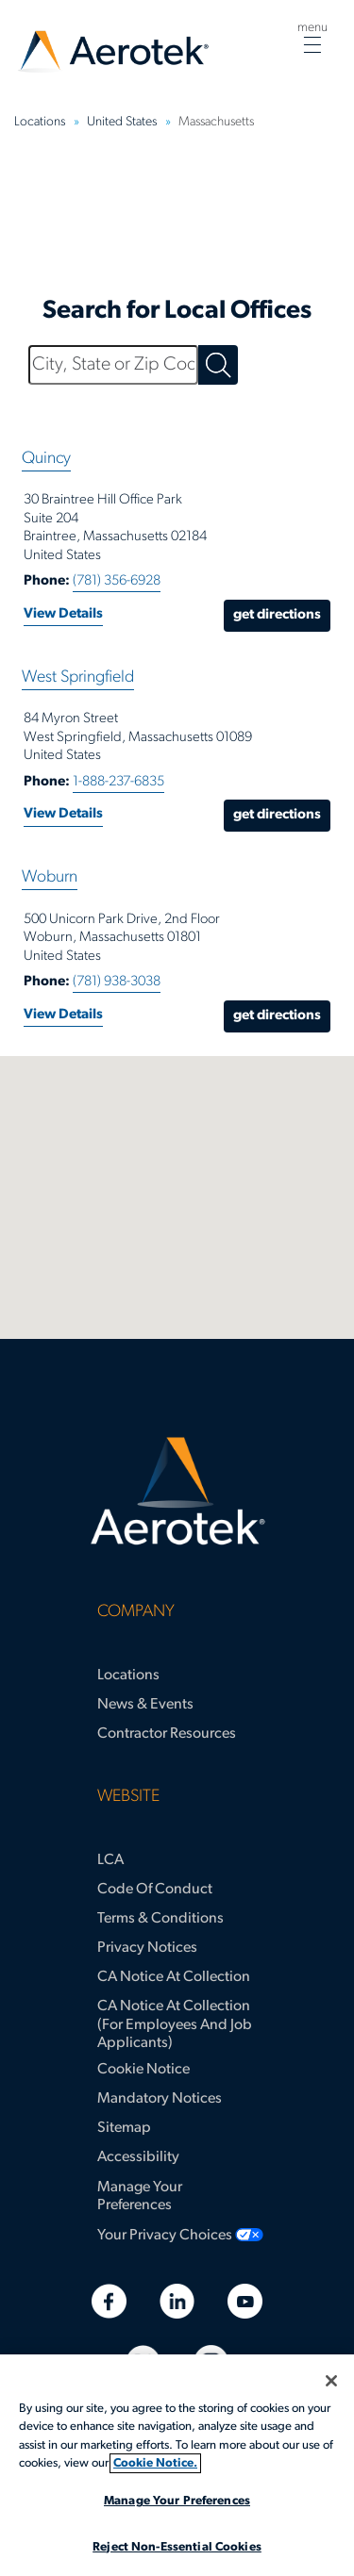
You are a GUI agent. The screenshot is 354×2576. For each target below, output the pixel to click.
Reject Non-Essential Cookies (177, 2547)
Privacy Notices (147, 1948)
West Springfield (78, 677)
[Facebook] (109, 2301)
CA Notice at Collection (173, 1977)
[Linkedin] (177, 2301)
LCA (110, 1860)
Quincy (46, 459)
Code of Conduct (154, 1889)
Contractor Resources (166, 1734)
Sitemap (124, 2128)
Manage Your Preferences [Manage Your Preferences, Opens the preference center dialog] (177, 2501)
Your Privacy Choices (164, 2235)
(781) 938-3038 (116, 982)
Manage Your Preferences (139, 2196)
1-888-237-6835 (118, 782)
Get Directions (277, 615)
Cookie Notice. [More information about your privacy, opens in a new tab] (155, 2463)
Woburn (49, 877)
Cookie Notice (143, 2069)
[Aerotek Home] (177, 1491)
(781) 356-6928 (116, 581)
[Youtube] (245, 2301)
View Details (63, 614)
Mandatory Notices (159, 2098)
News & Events (145, 1704)
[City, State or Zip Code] (113, 365)
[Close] (331, 2381)
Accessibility (138, 2157)
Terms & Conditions (160, 1918)
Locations (128, 1675)
